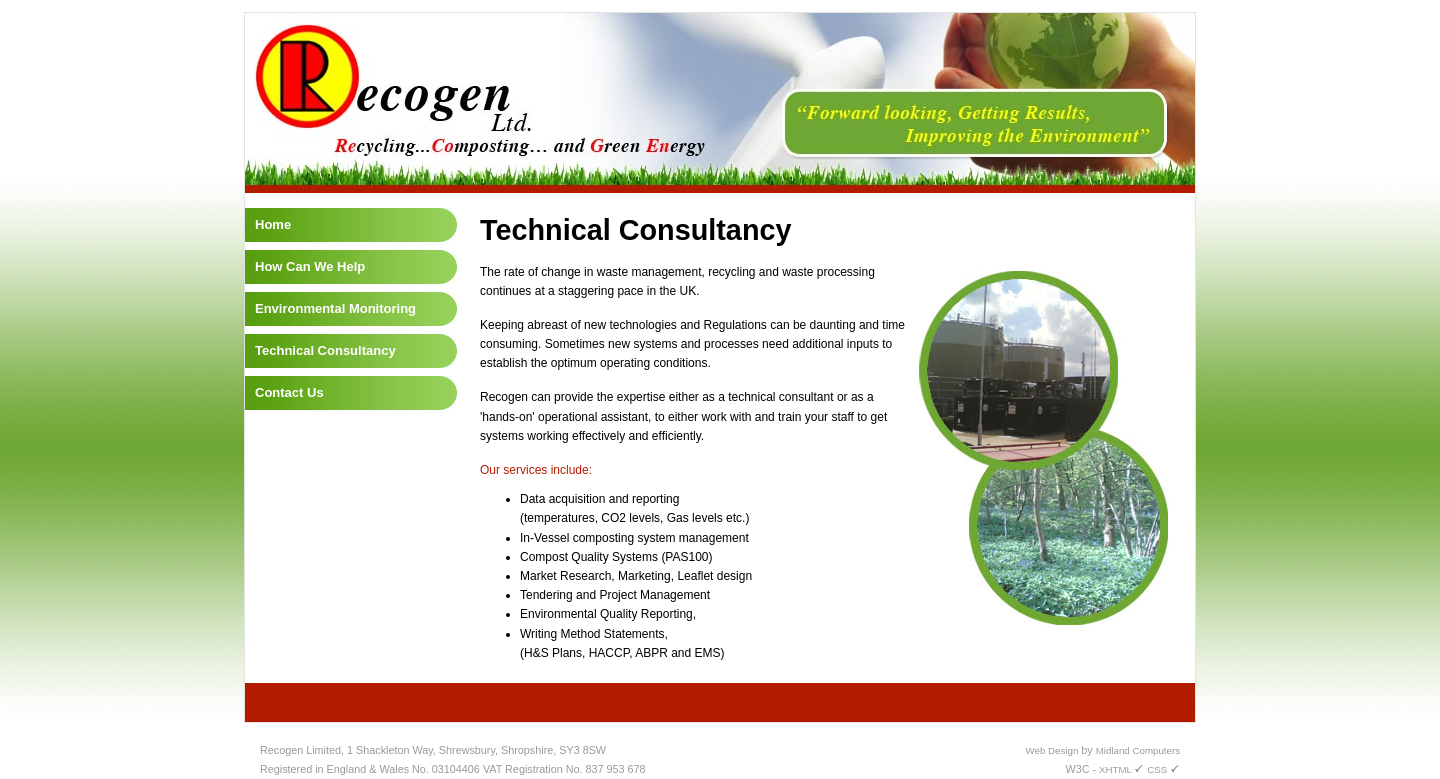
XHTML (1121, 769)
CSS (1163, 769)
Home (273, 224)
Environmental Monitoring (335, 308)
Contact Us (289, 392)
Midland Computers (1138, 750)
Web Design (1052, 750)
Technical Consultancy (325, 350)
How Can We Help (310, 266)
